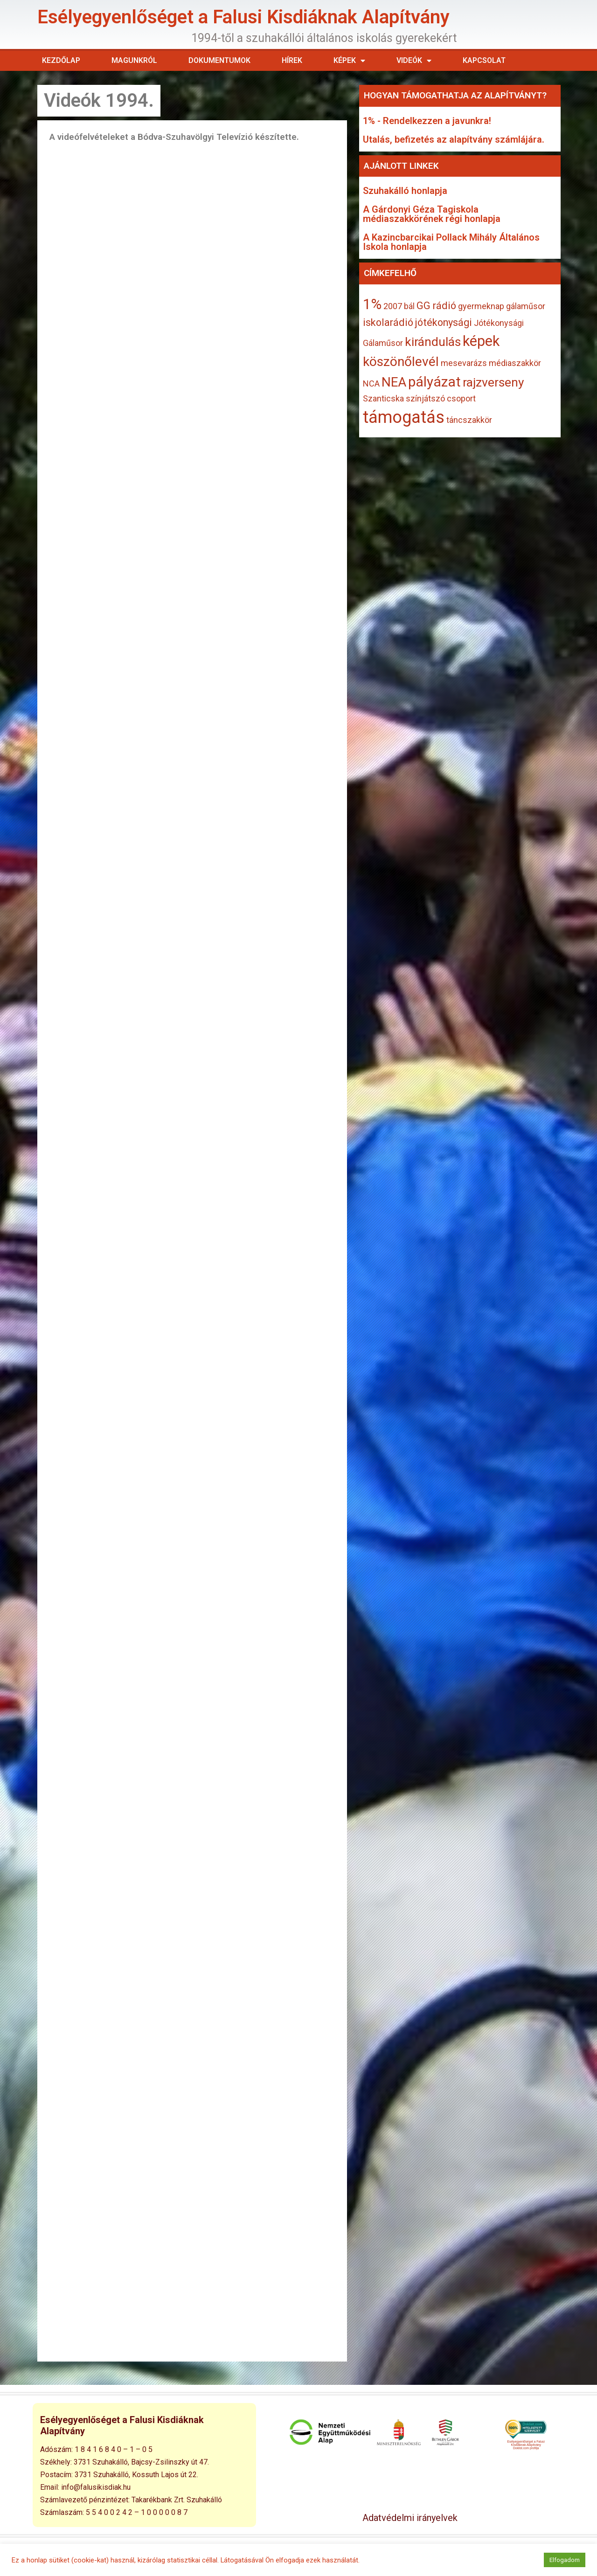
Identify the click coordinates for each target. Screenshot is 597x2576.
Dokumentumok (219, 60)
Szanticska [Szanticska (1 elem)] (383, 398)
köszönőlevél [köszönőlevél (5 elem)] (401, 361)
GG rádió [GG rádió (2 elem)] (436, 305)
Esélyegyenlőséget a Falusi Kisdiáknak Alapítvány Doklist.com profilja (525, 2444)
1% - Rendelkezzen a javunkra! (427, 120)
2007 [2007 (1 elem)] (392, 306)
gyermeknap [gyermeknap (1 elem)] (481, 306)
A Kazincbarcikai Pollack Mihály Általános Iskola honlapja (451, 242)
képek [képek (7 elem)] (481, 341)
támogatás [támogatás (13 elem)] (403, 417)
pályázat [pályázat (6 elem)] (434, 382)
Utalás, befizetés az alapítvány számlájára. (453, 139)
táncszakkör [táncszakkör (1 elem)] (469, 420)
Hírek (292, 60)
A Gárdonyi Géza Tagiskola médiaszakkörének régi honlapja (431, 214)
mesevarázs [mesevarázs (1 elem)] (464, 363)
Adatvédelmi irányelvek (410, 2517)
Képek (349, 60)
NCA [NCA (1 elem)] (371, 383)
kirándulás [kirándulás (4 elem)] (433, 341)
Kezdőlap (61, 60)
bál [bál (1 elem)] (409, 306)
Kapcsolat (484, 60)
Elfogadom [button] (564, 2559)
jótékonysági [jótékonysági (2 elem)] (443, 322)
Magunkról (134, 60)
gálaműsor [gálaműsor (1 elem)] (525, 306)
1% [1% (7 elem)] (372, 304)
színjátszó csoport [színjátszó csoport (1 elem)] (441, 398)
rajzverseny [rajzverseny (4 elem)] (493, 382)
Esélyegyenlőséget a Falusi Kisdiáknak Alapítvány (243, 17)
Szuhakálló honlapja (405, 190)
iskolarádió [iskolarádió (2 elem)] (388, 322)
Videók (413, 60)
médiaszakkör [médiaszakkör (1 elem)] (515, 363)
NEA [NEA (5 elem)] (394, 382)
